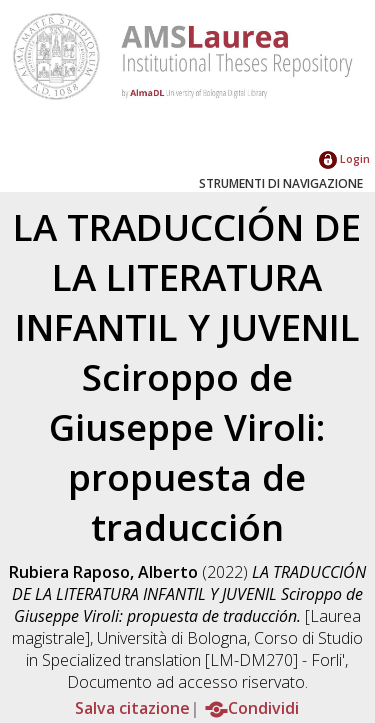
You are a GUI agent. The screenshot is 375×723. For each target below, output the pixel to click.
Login (344, 158)
